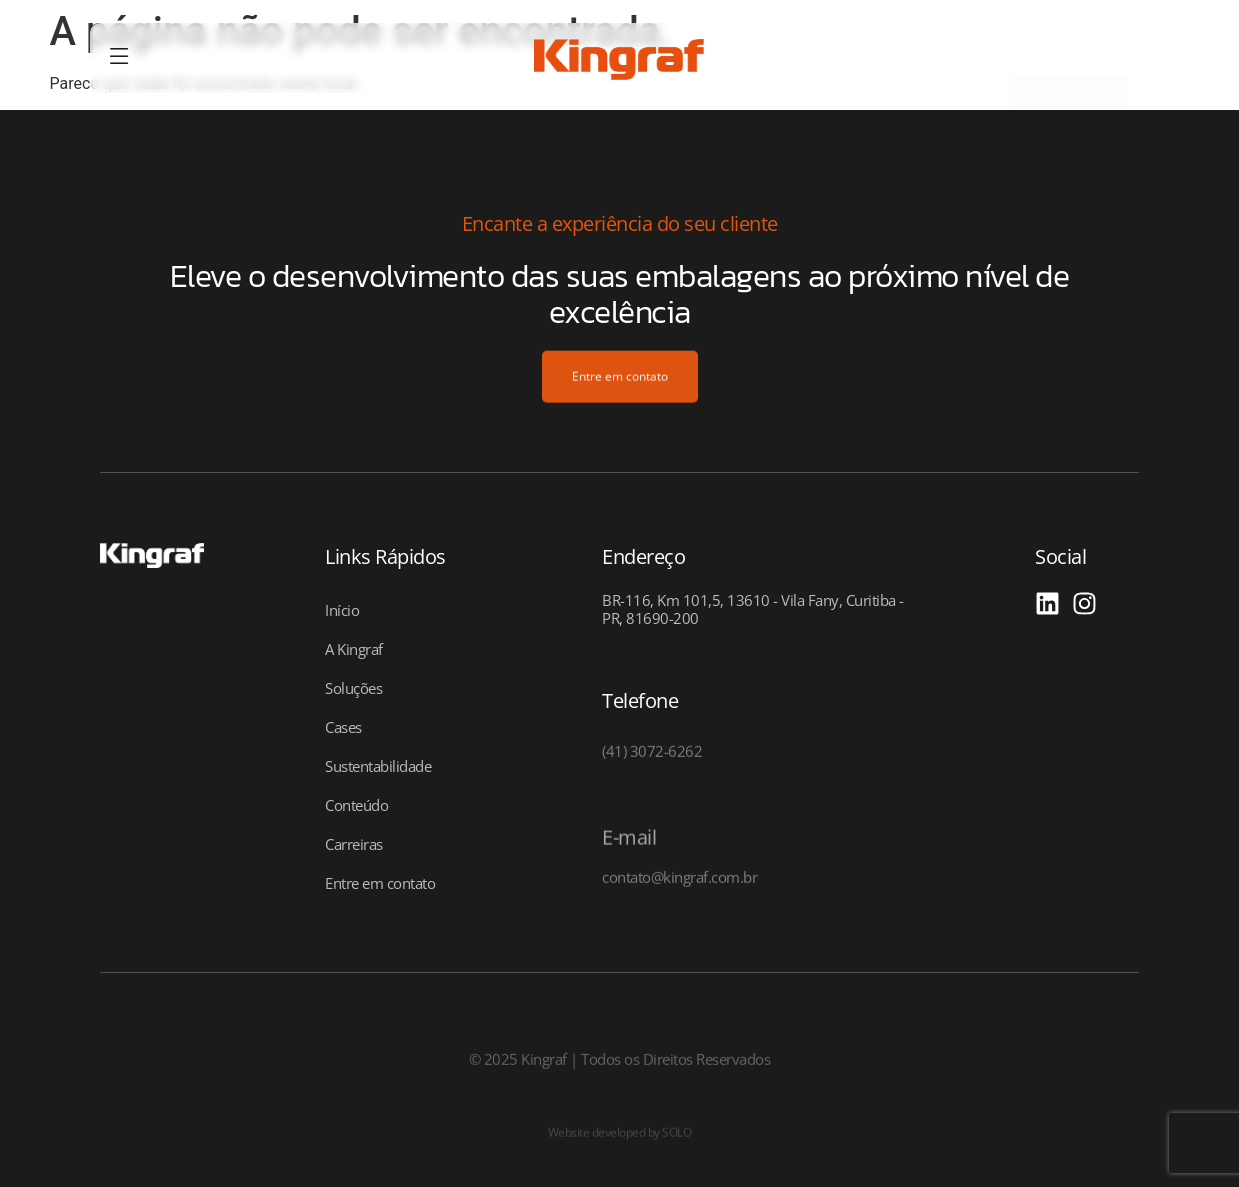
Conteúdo (356, 805)
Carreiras (354, 844)
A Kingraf (354, 649)
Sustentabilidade (378, 766)
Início (342, 610)
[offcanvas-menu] (119, 57)
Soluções (353, 688)
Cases (343, 727)
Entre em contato (380, 883)
